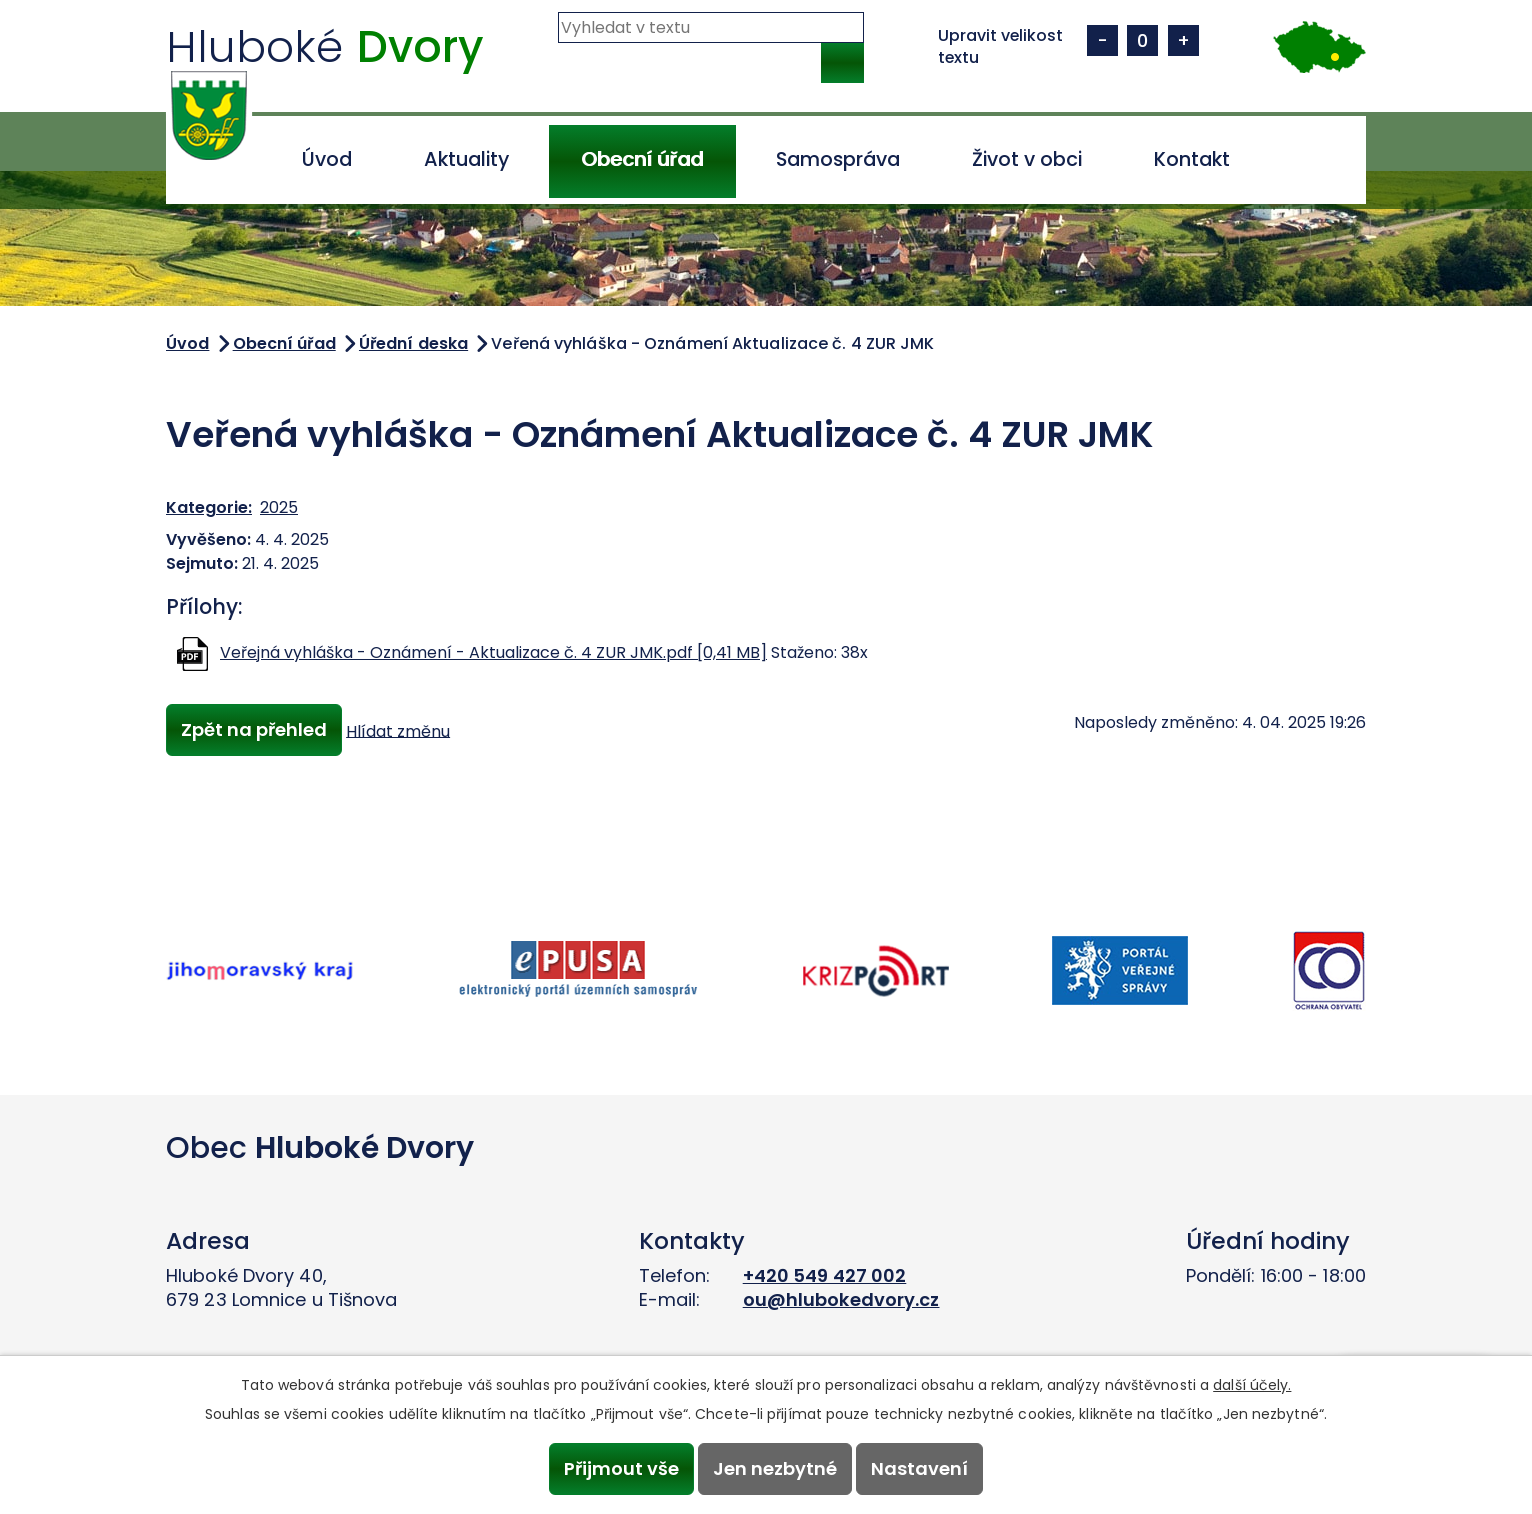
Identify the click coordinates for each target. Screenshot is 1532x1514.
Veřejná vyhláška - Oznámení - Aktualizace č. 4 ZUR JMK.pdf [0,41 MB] (493, 652)
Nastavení (922, 1468)
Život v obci (1027, 159)
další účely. (1252, 1384)
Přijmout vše (618, 1468)
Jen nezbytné (775, 1468)
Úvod (327, 159)
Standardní (1142, 40)
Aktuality (466, 159)
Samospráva (838, 159)
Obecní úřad (642, 159)
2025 (279, 507)
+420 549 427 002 (825, 1275)
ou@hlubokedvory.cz (841, 1299)
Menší (1102, 40)
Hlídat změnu (401, 731)
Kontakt (1192, 159)
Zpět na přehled (255, 730)
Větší (1183, 40)
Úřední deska (413, 343)
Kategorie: (209, 507)
